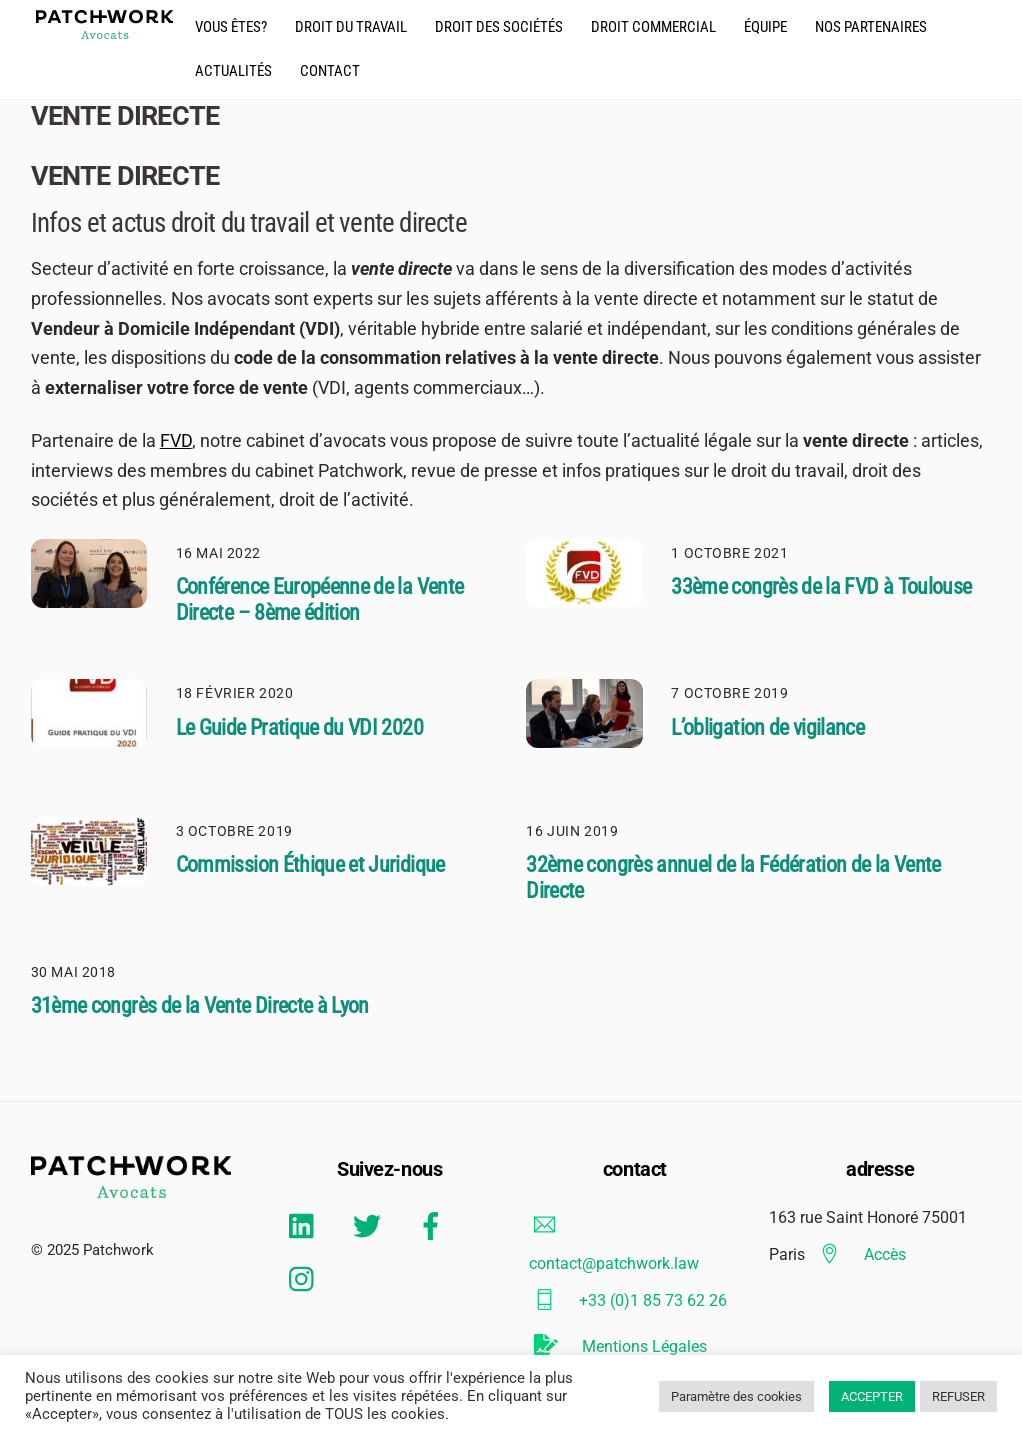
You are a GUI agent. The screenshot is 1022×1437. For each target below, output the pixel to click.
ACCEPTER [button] (872, 1396)
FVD (176, 440)
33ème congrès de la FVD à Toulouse (821, 586)
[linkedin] (306, 1225)
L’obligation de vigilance (767, 727)
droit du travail (351, 27)
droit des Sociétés (499, 27)
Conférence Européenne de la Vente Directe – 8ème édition (320, 599)
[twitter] (370, 1225)
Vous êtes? (231, 27)
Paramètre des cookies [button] (736, 1396)
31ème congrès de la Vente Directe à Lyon (200, 1005)
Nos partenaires (871, 27)
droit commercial (653, 27)
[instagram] (306, 1278)
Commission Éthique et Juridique (310, 864)
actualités (233, 71)
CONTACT (330, 71)
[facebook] (434, 1225)
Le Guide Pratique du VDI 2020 (299, 727)
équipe (765, 27)
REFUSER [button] (958, 1396)
